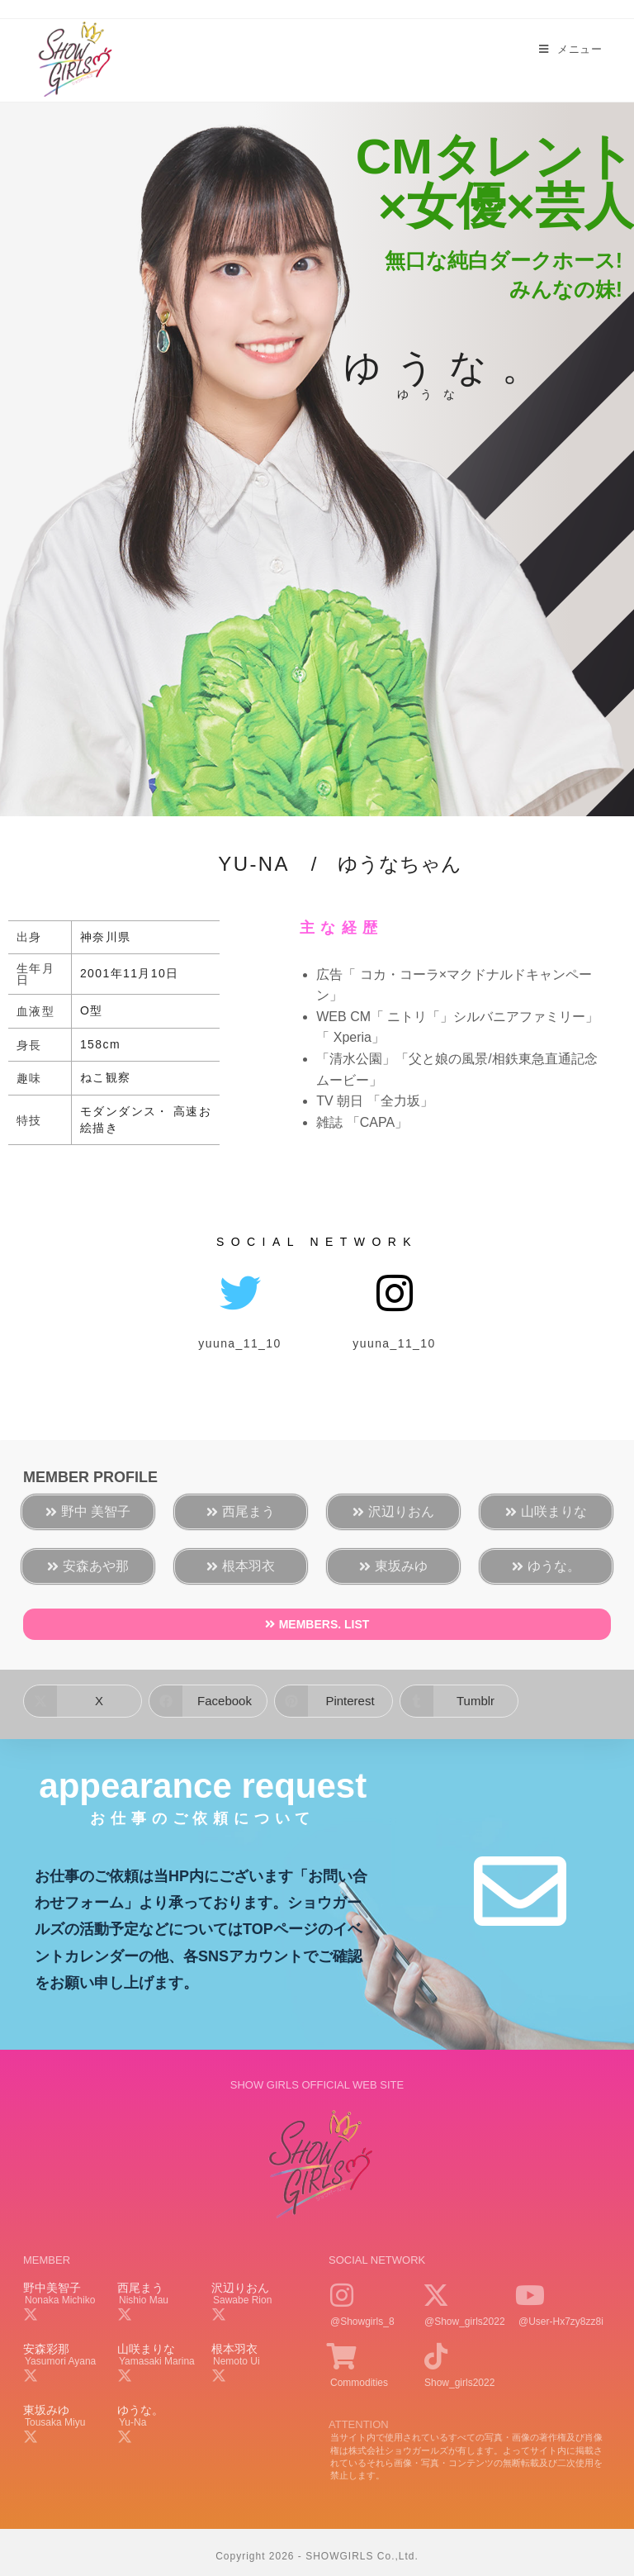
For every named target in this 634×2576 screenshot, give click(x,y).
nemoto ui (236, 2361)
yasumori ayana (60, 2361)
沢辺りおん (240, 2287)
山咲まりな (146, 2348)
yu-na (132, 2422)
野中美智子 (52, 2287)
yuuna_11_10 (239, 1343)
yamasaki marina (157, 2361)
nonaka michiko (60, 2300)
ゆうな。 (140, 2410)
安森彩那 (46, 2348)
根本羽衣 (234, 2348)
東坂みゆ (46, 2410)
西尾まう (140, 2287)
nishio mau (143, 2300)
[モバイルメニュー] (570, 49)
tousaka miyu (55, 2422)
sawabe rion (242, 2300)
